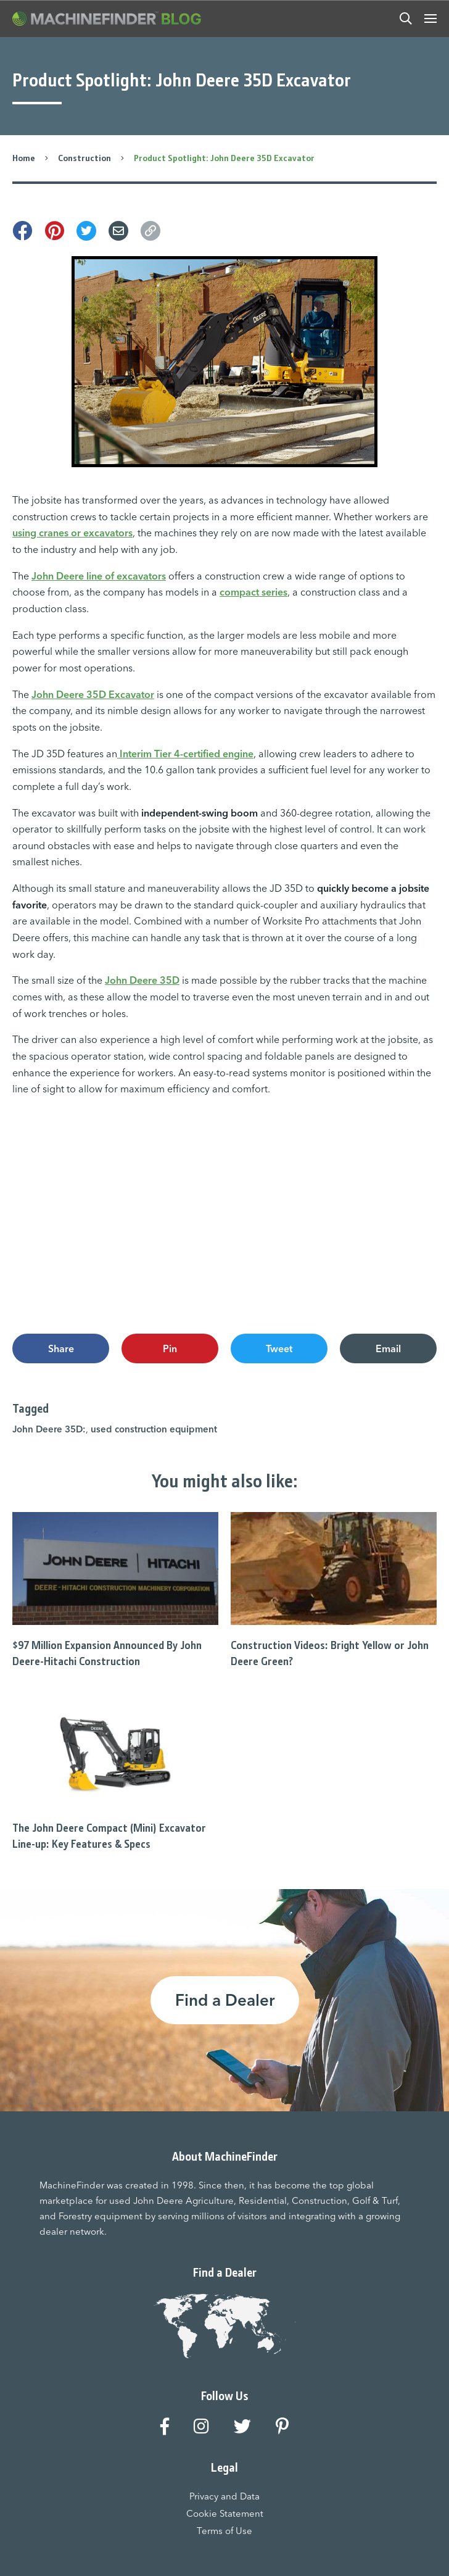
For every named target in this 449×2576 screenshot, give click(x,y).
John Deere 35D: (49, 1428)
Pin (170, 1348)
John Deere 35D (142, 980)
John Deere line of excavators (98, 576)
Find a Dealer (224, 2000)
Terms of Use (224, 2531)
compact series (253, 592)
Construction (84, 158)
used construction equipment (154, 1428)
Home (23, 158)
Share (61, 1348)
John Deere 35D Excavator (92, 694)
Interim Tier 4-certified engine (185, 753)
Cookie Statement (224, 2513)
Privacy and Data (224, 2496)
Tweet (279, 1348)
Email (388, 1348)
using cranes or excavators (72, 532)
